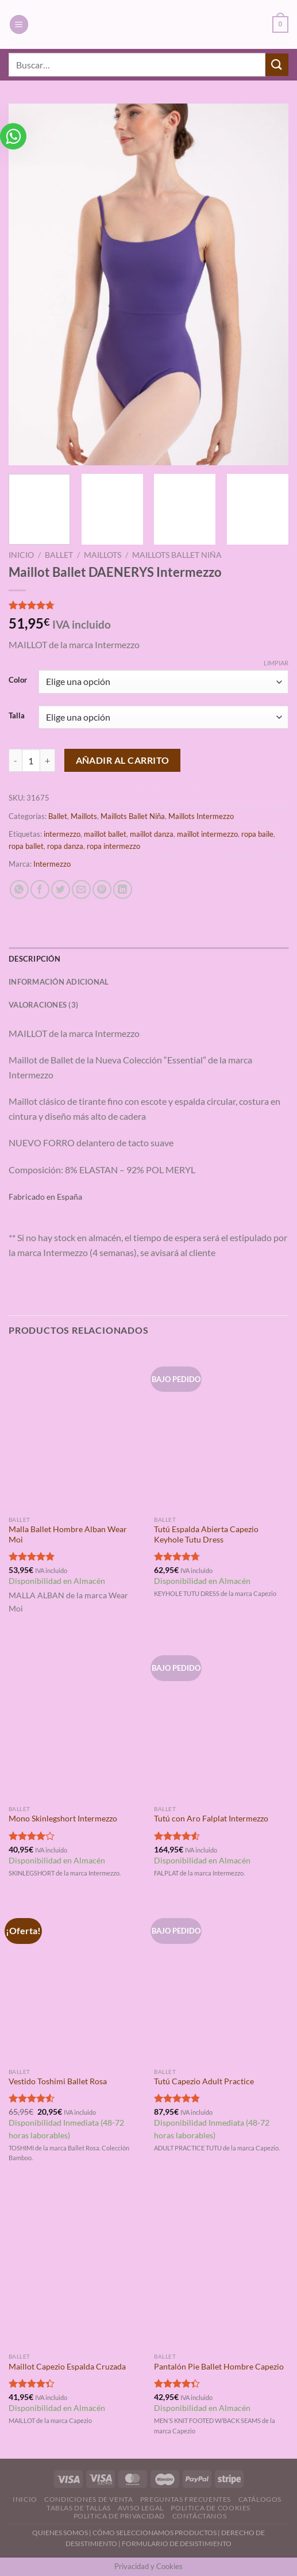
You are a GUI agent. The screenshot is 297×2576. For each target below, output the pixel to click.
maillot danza (151, 834)
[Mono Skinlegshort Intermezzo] (76, 1718)
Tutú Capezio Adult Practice (204, 2081)
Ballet (59, 555)
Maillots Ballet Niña (177, 555)
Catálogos (260, 2499)
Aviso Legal (141, 2508)
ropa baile (257, 834)
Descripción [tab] (34, 958)
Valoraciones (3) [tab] (43, 1004)
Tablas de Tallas (79, 2508)
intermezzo (62, 834)
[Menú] (19, 24)
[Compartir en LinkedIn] (122, 889)
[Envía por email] (81, 889)
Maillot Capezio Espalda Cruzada (67, 2366)
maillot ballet (105, 834)
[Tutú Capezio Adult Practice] (221, 1981)
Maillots (102, 555)
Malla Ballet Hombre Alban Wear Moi (68, 1534)
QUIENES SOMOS (60, 2532)
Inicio (21, 555)
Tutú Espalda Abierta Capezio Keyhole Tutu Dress (206, 1534)
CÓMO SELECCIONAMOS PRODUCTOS (154, 2532)
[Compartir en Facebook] (39, 889)
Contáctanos (199, 2516)
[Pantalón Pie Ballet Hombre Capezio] (221, 2266)
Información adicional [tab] (59, 981)
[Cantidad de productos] (31, 760)
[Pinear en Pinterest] (101, 889)
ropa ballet (26, 846)
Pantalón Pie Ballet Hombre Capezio (219, 2366)
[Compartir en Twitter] (60, 889)
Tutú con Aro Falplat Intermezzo (211, 1818)
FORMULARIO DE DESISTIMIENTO (177, 2543)
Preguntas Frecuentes (185, 2499)
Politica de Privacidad (119, 2516)
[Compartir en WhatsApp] (19, 889)
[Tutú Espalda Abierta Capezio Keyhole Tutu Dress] (221, 1429)
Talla (17, 716)
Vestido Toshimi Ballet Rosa (58, 2081)
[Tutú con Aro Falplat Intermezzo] (221, 1718)
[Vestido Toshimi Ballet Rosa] (76, 1981)
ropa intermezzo (113, 846)
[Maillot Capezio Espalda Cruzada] (76, 2266)
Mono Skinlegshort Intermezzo (63, 1818)
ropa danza (65, 846)
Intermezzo (52, 863)
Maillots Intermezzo (201, 816)
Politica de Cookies (210, 2508)
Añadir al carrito (122, 760)
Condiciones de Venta (88, 2499)
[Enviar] (276, 64)
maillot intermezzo (207, 834)
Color (18, 680)
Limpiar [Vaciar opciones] (276, 663)
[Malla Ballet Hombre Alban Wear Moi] (76, 1429)
